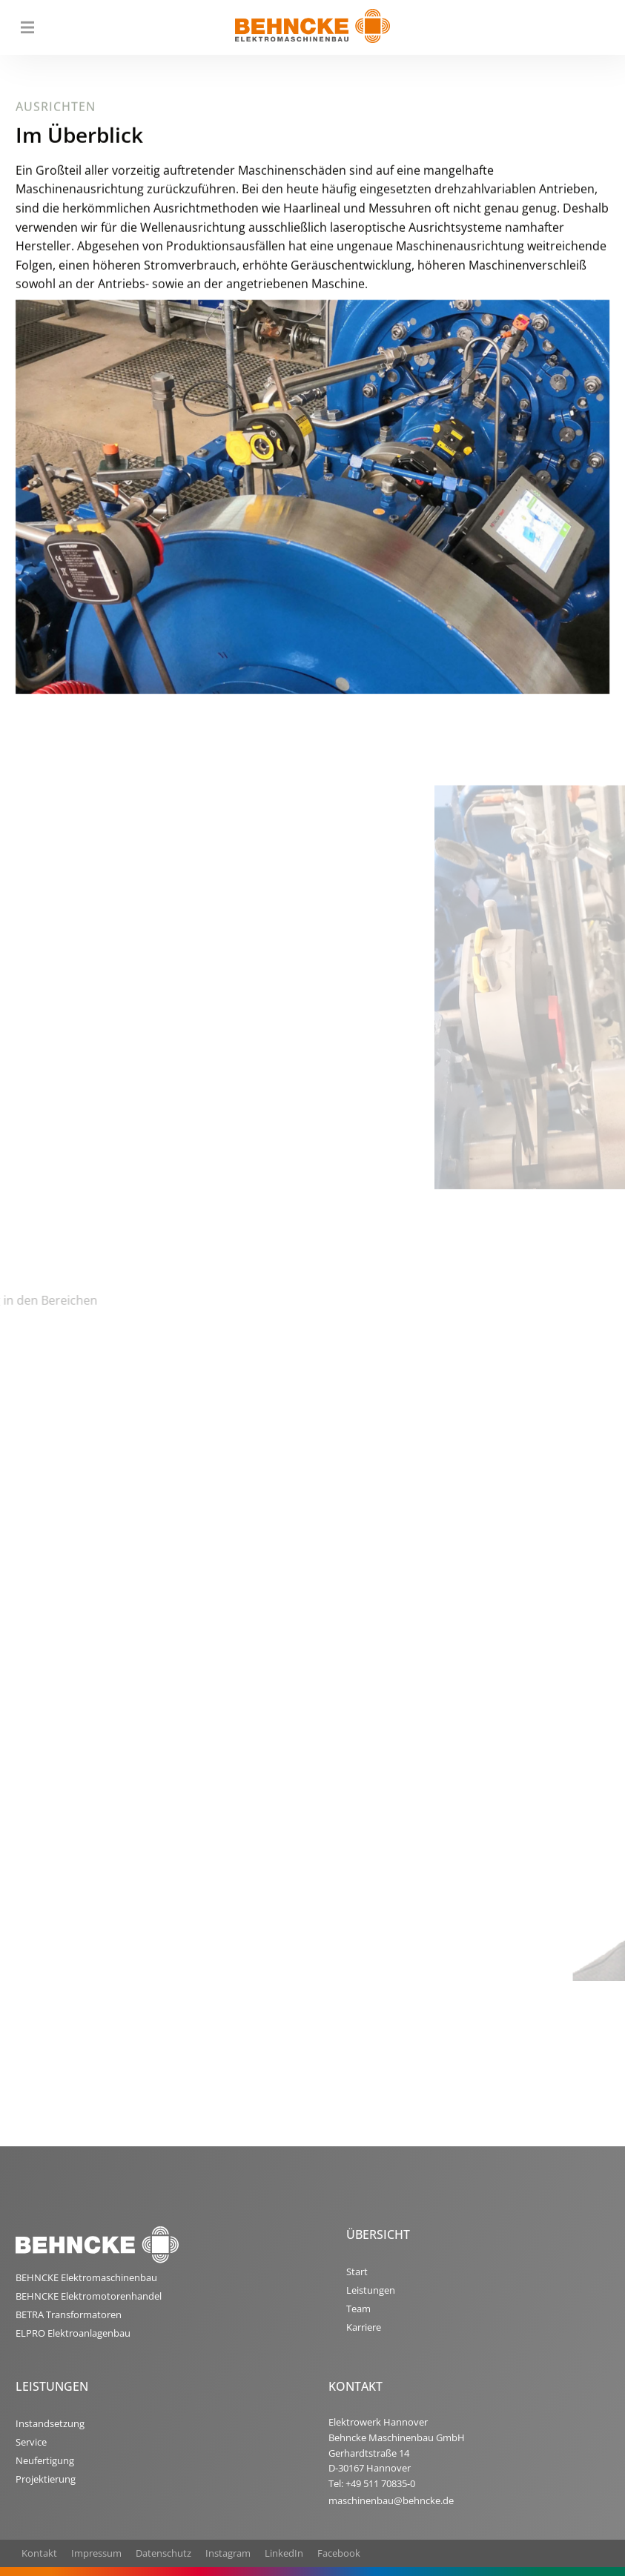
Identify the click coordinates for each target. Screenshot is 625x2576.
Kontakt (39, 2553)
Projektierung (46, 2479)
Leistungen (370, 2290)
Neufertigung (45, 2460)
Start (357, 2271)
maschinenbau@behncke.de (391, 2500)
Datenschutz (163, 2553)
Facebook (338, 2553)
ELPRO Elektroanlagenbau (73, 2333)
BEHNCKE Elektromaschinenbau (86, 2277)
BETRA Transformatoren (69, 2314)
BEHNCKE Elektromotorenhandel (89, 2296)
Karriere (363, 2327)
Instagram (228, 2553)
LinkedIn (284, 2553)
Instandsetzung (50, 2423)
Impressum (96, 2553)
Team (358, 2308)
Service (31, 2442)
